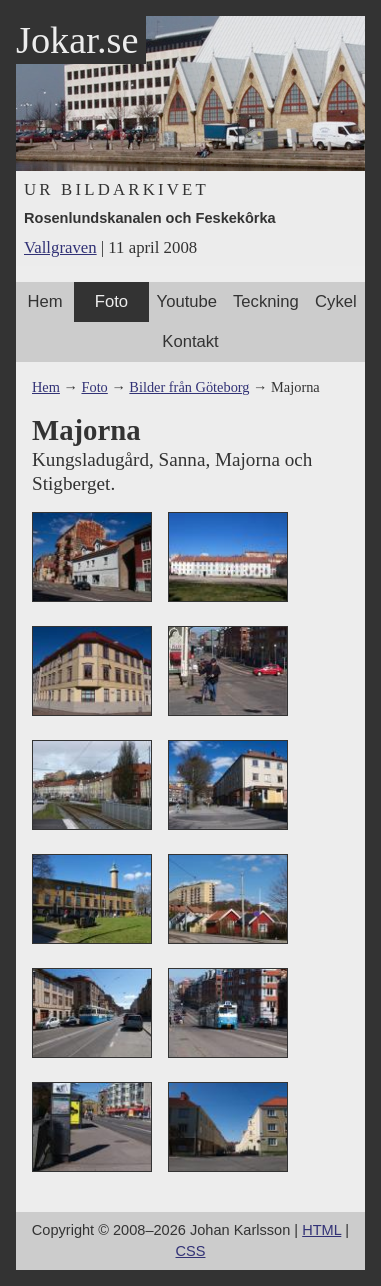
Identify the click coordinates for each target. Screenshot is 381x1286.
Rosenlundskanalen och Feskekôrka (150, 218)
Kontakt (190, 341)
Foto (111, 301)
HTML (321, 1230)
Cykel (336, 301)
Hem (45, 301)
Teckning (266, 301)
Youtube (187, 301)
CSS (191, 1251)
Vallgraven (60, 247)
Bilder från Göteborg (189, 387)
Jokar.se (77, 40)
